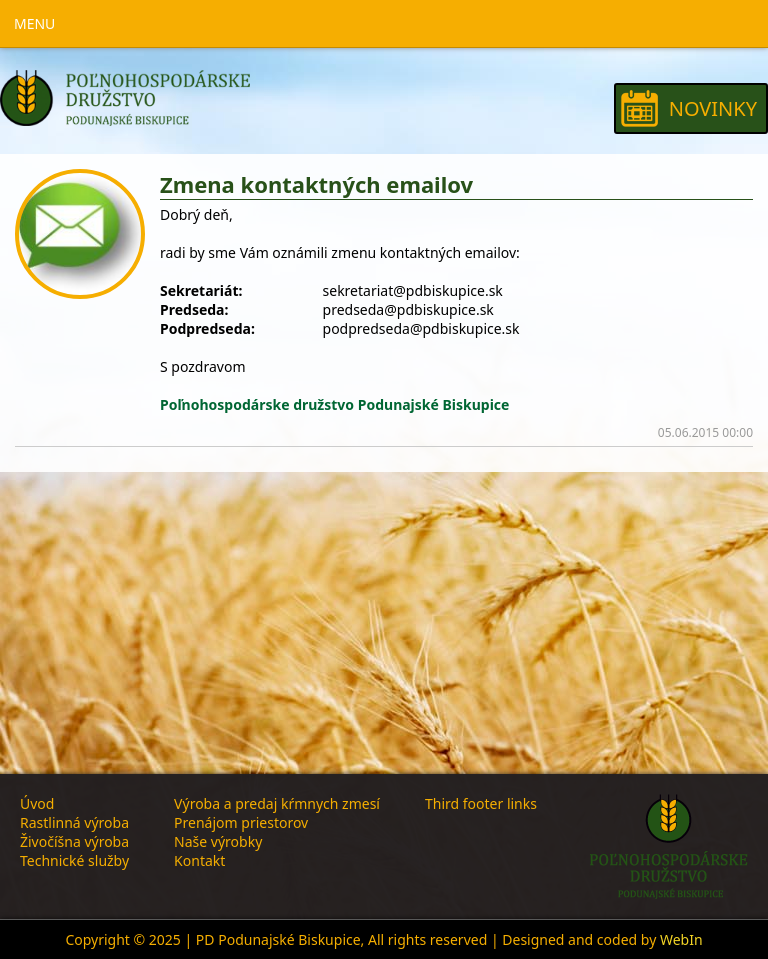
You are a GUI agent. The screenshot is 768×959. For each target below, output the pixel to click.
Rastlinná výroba (74, 822)
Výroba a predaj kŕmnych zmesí (277, 803)
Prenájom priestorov (241, 822)
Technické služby (74, 860)
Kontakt (199, 860)
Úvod (37, 803)
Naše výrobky (218, 841)
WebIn (681, 939)
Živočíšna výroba (74, 841)
